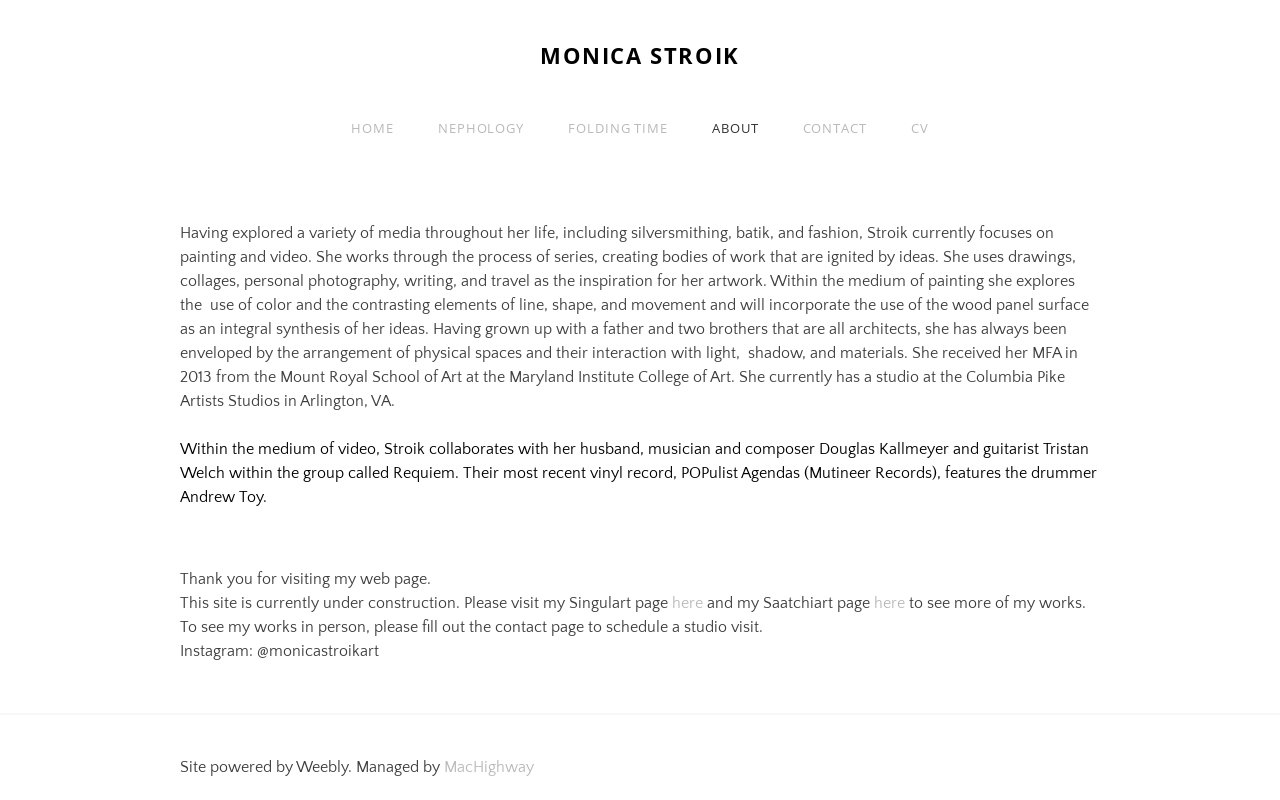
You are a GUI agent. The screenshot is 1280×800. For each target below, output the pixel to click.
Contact (835, 128)
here (687, 603)
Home (372, 128)
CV (920, 128)
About (735, 128)
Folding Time (618, 128)
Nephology (481, 128)
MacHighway (489, 767)
